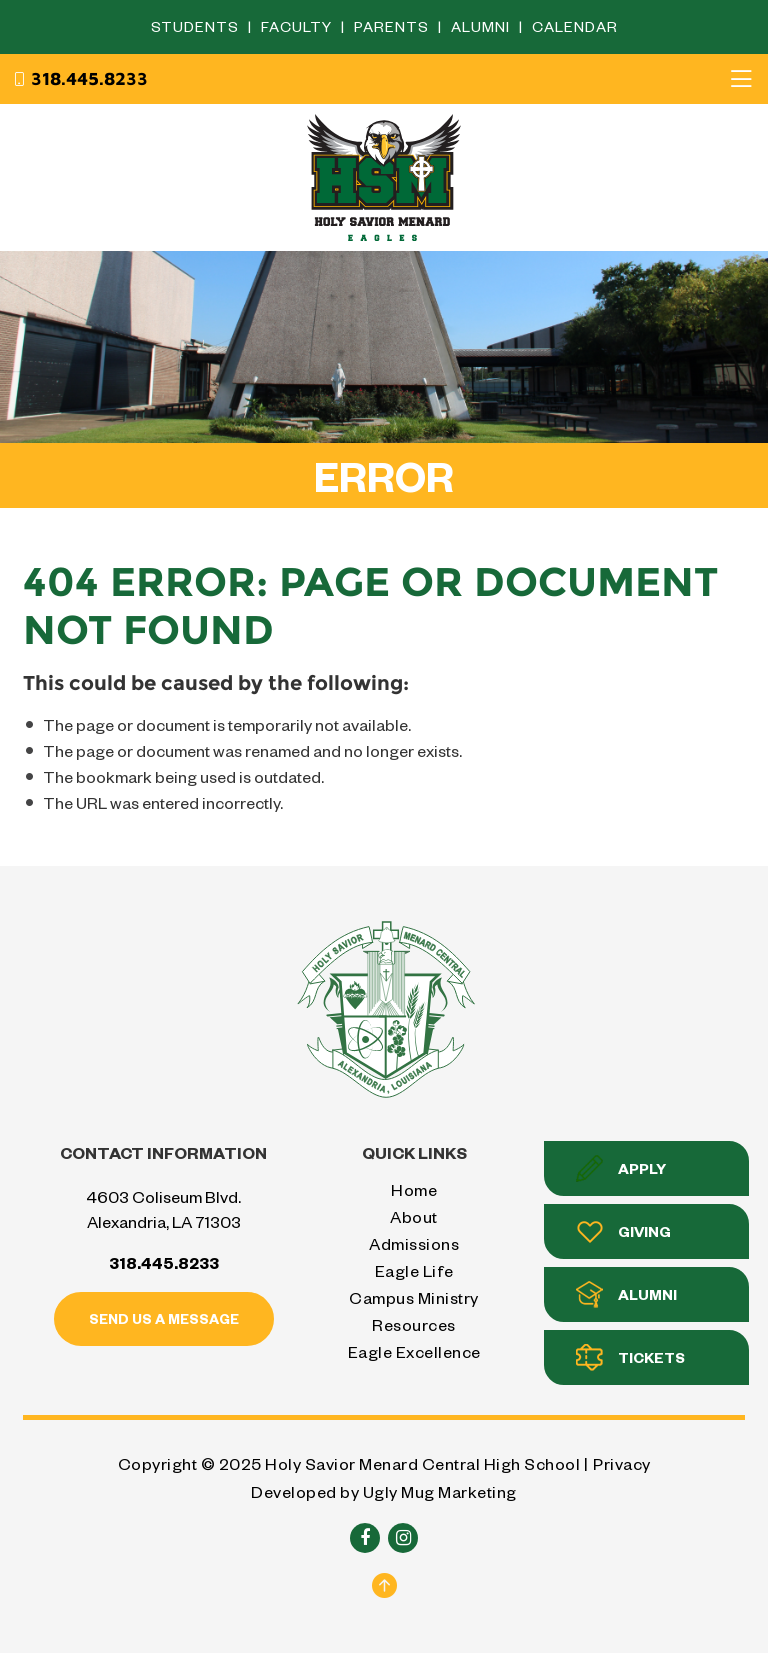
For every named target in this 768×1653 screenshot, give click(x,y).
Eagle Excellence (414, 1351)
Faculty (298, 26)
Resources (414, 1324)
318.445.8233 (80, 79)
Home (414, 1189)
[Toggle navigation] (741, 79)
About (414, 1216)
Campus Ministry (414, 1297)
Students (197, 26)
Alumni (482, 26)
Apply (621, 1168)
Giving (623, 1231)
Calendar (575, 26)
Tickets (630, 1357)
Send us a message (164, 1318)
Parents (393, 26)
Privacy (622, 1463)
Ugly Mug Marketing (440, 1491)
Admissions (414, 1243)
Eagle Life (414, 1270)
